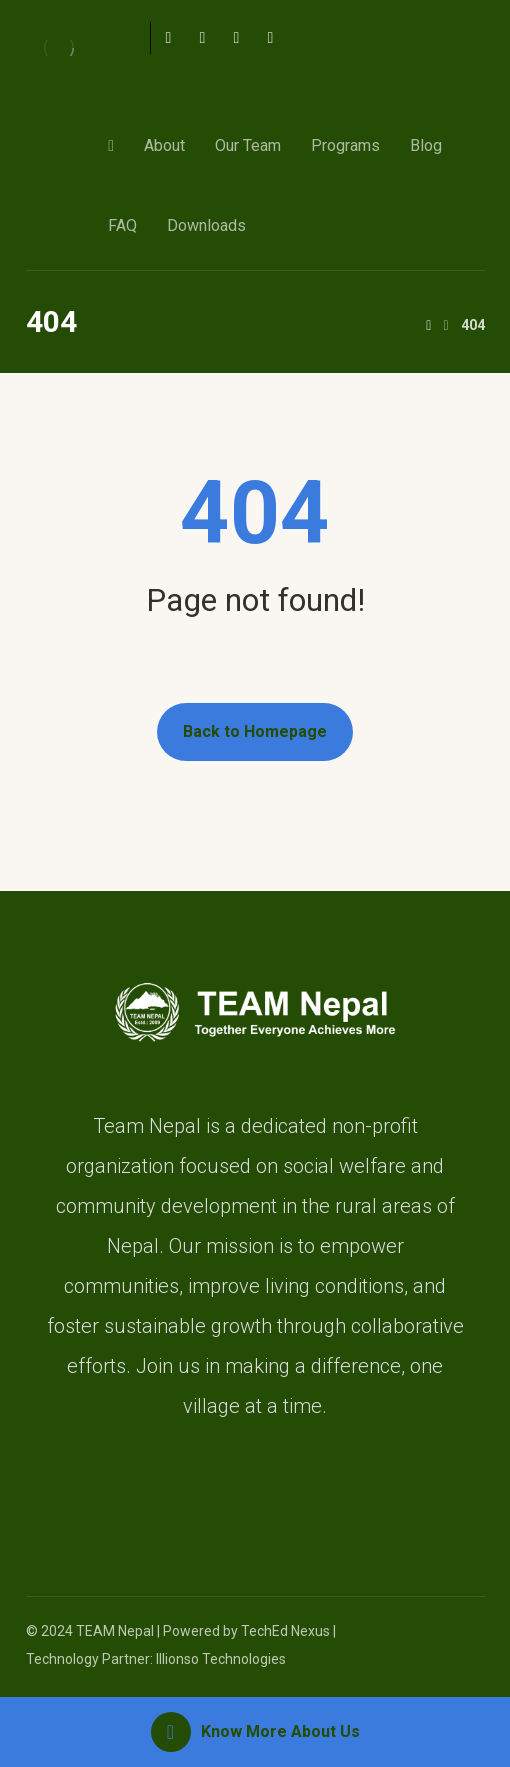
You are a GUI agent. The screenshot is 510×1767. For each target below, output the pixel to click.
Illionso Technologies (221, 1659)
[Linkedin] (270, 38)
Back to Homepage (255, 731)
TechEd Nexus (285, 1631)
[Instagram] (236, 38)
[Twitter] (202, 38)
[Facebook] (168, 38)
